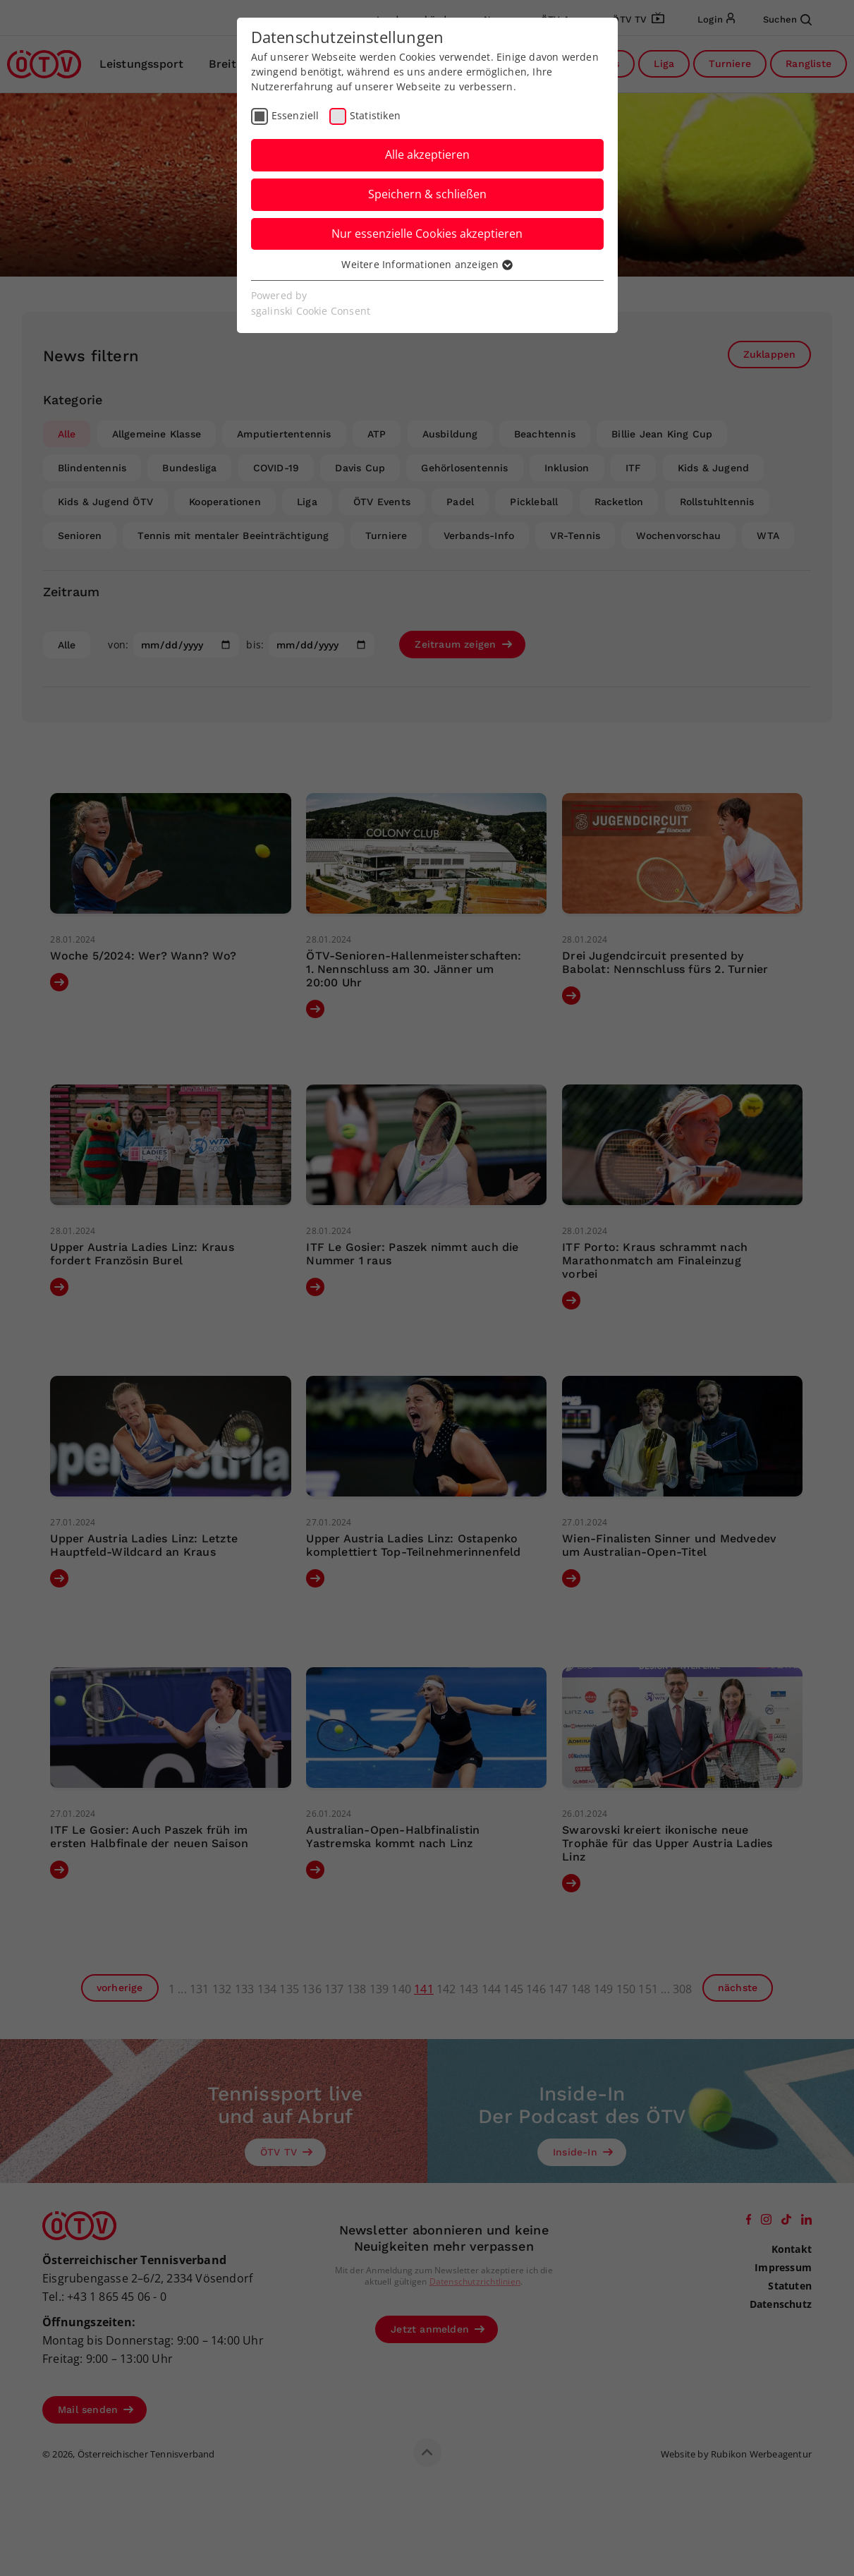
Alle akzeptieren (427, 154)
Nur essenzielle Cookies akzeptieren (427, 233)
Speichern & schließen (427, 194)
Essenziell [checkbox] (295, 115)
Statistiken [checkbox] (375, 115)
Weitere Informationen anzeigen (426, 264)
